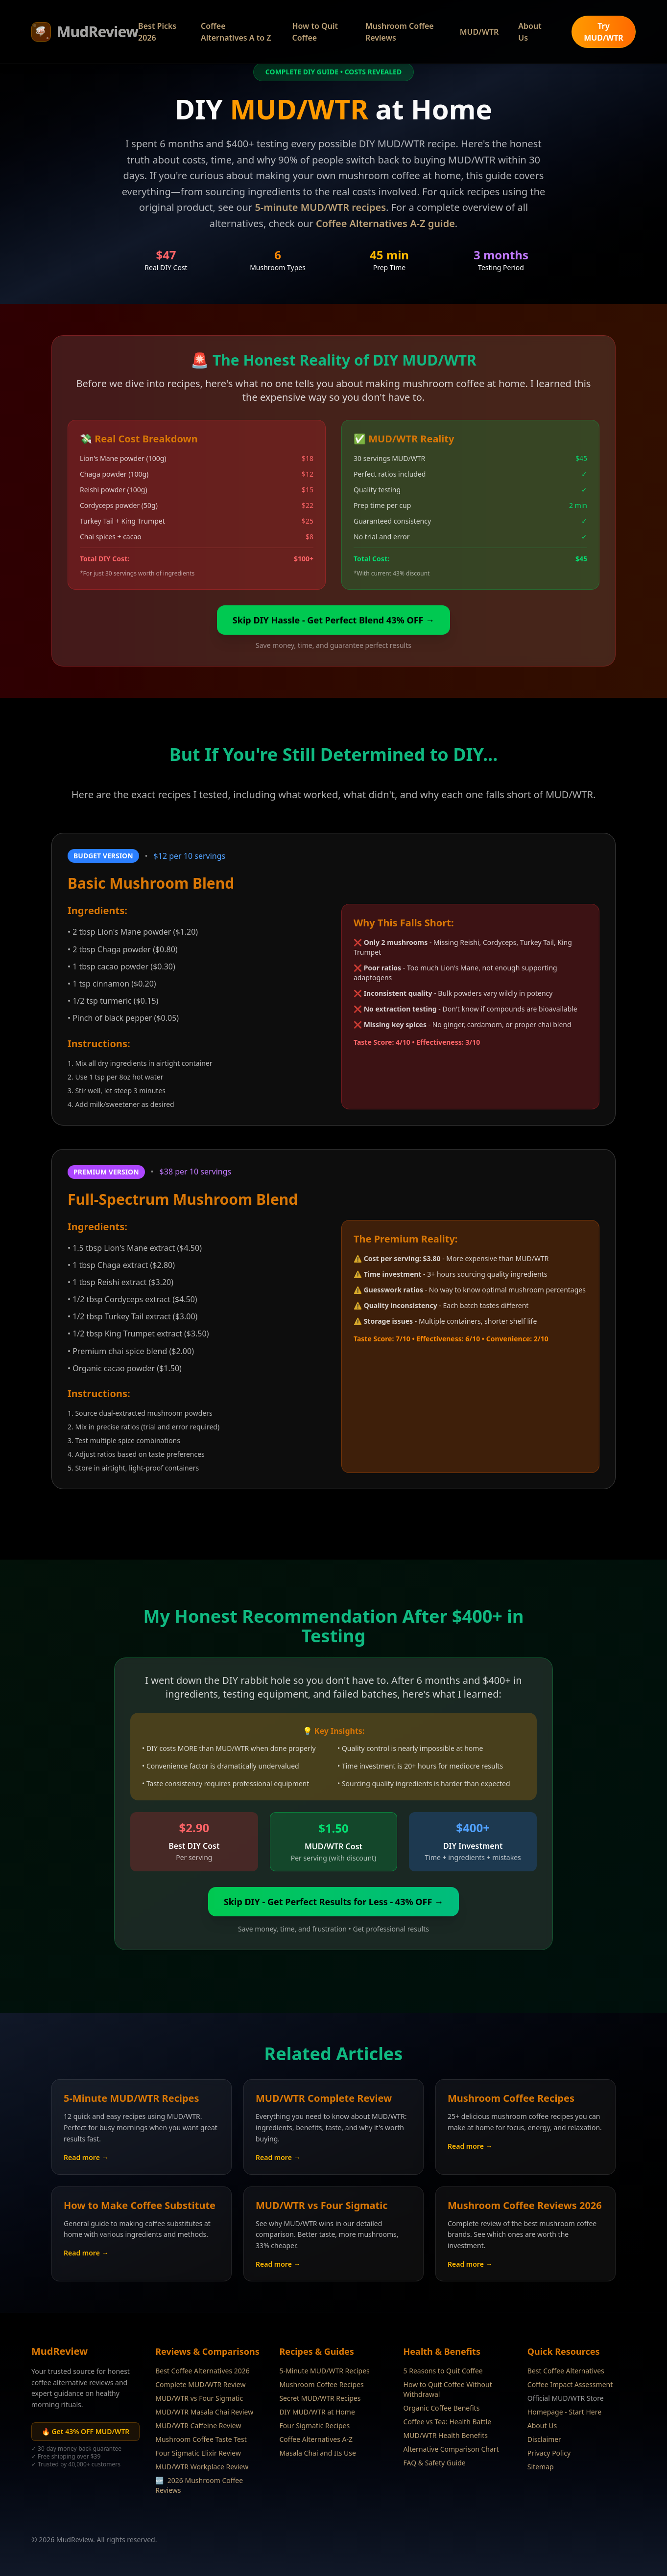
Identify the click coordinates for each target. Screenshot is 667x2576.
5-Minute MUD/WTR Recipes (324, 2370)
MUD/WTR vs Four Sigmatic (199, 2398)
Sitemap (540, 2466)
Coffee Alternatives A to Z (236, 32)
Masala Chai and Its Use (317, 2453)
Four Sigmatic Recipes (314, 2425)
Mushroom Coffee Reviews (399, 32)
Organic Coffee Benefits (442, 2408)
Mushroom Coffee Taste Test (201, 2439)
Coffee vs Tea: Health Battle (447, 2421)
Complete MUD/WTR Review (200, 2384)
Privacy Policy (549, 2453)
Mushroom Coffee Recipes (321, 2384)
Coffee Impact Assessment (570, 2384)
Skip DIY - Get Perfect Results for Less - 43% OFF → (333, 1902)
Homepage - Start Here (564, 2411)
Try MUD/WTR (603, 32)
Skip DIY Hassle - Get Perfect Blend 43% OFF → (333, 620)
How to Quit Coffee (314, 32)
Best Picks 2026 (157, 32)
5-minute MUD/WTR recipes (320, 207)
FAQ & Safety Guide (435, 2462)
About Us (529, 32)
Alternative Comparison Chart (451, 2449)
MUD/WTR (479, 31)
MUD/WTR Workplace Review (201, 2466)
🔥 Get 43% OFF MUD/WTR (86, 2431)
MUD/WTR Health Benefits (446, 2435)
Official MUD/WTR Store (565, 2398)
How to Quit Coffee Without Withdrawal (448, 2389)
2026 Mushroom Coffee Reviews (199, 2485)
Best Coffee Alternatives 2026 (202, 2370)
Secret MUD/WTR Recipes (319, 2398)
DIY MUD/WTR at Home (317, 2411)
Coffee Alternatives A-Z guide (385, 223)
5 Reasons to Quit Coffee (443, 2370)
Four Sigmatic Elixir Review (198, 2453)
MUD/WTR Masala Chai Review (204, 2411)
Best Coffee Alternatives (565, 2370)
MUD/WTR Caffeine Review (198, 2425)
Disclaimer (544, 2439)
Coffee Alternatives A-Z (316, 2439)
